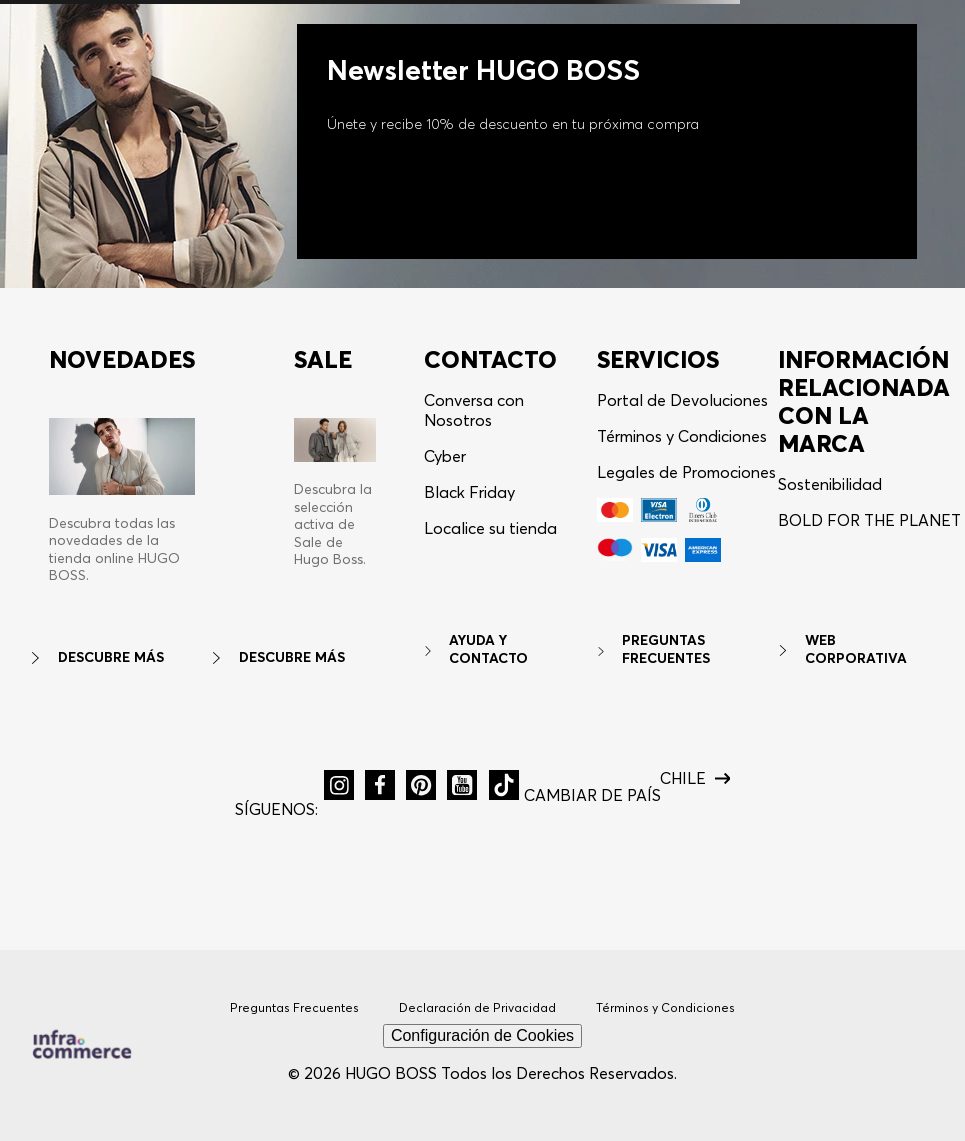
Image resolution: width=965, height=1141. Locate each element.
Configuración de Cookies (482, 1035)
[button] (339, 785)
